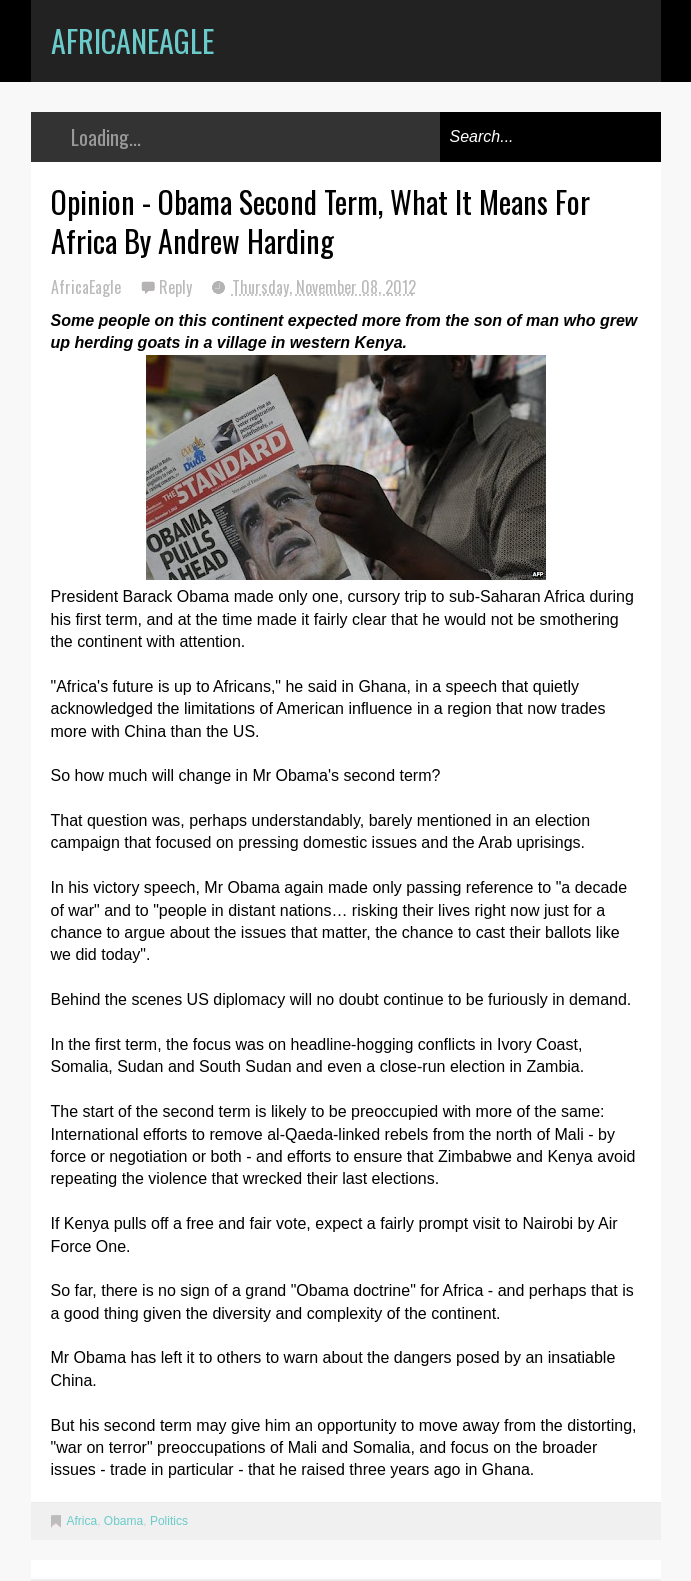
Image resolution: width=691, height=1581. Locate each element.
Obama (123, 1521)
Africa (82, 1521)
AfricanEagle (132, 40)
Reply (177, 287)
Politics (169, 1521)
